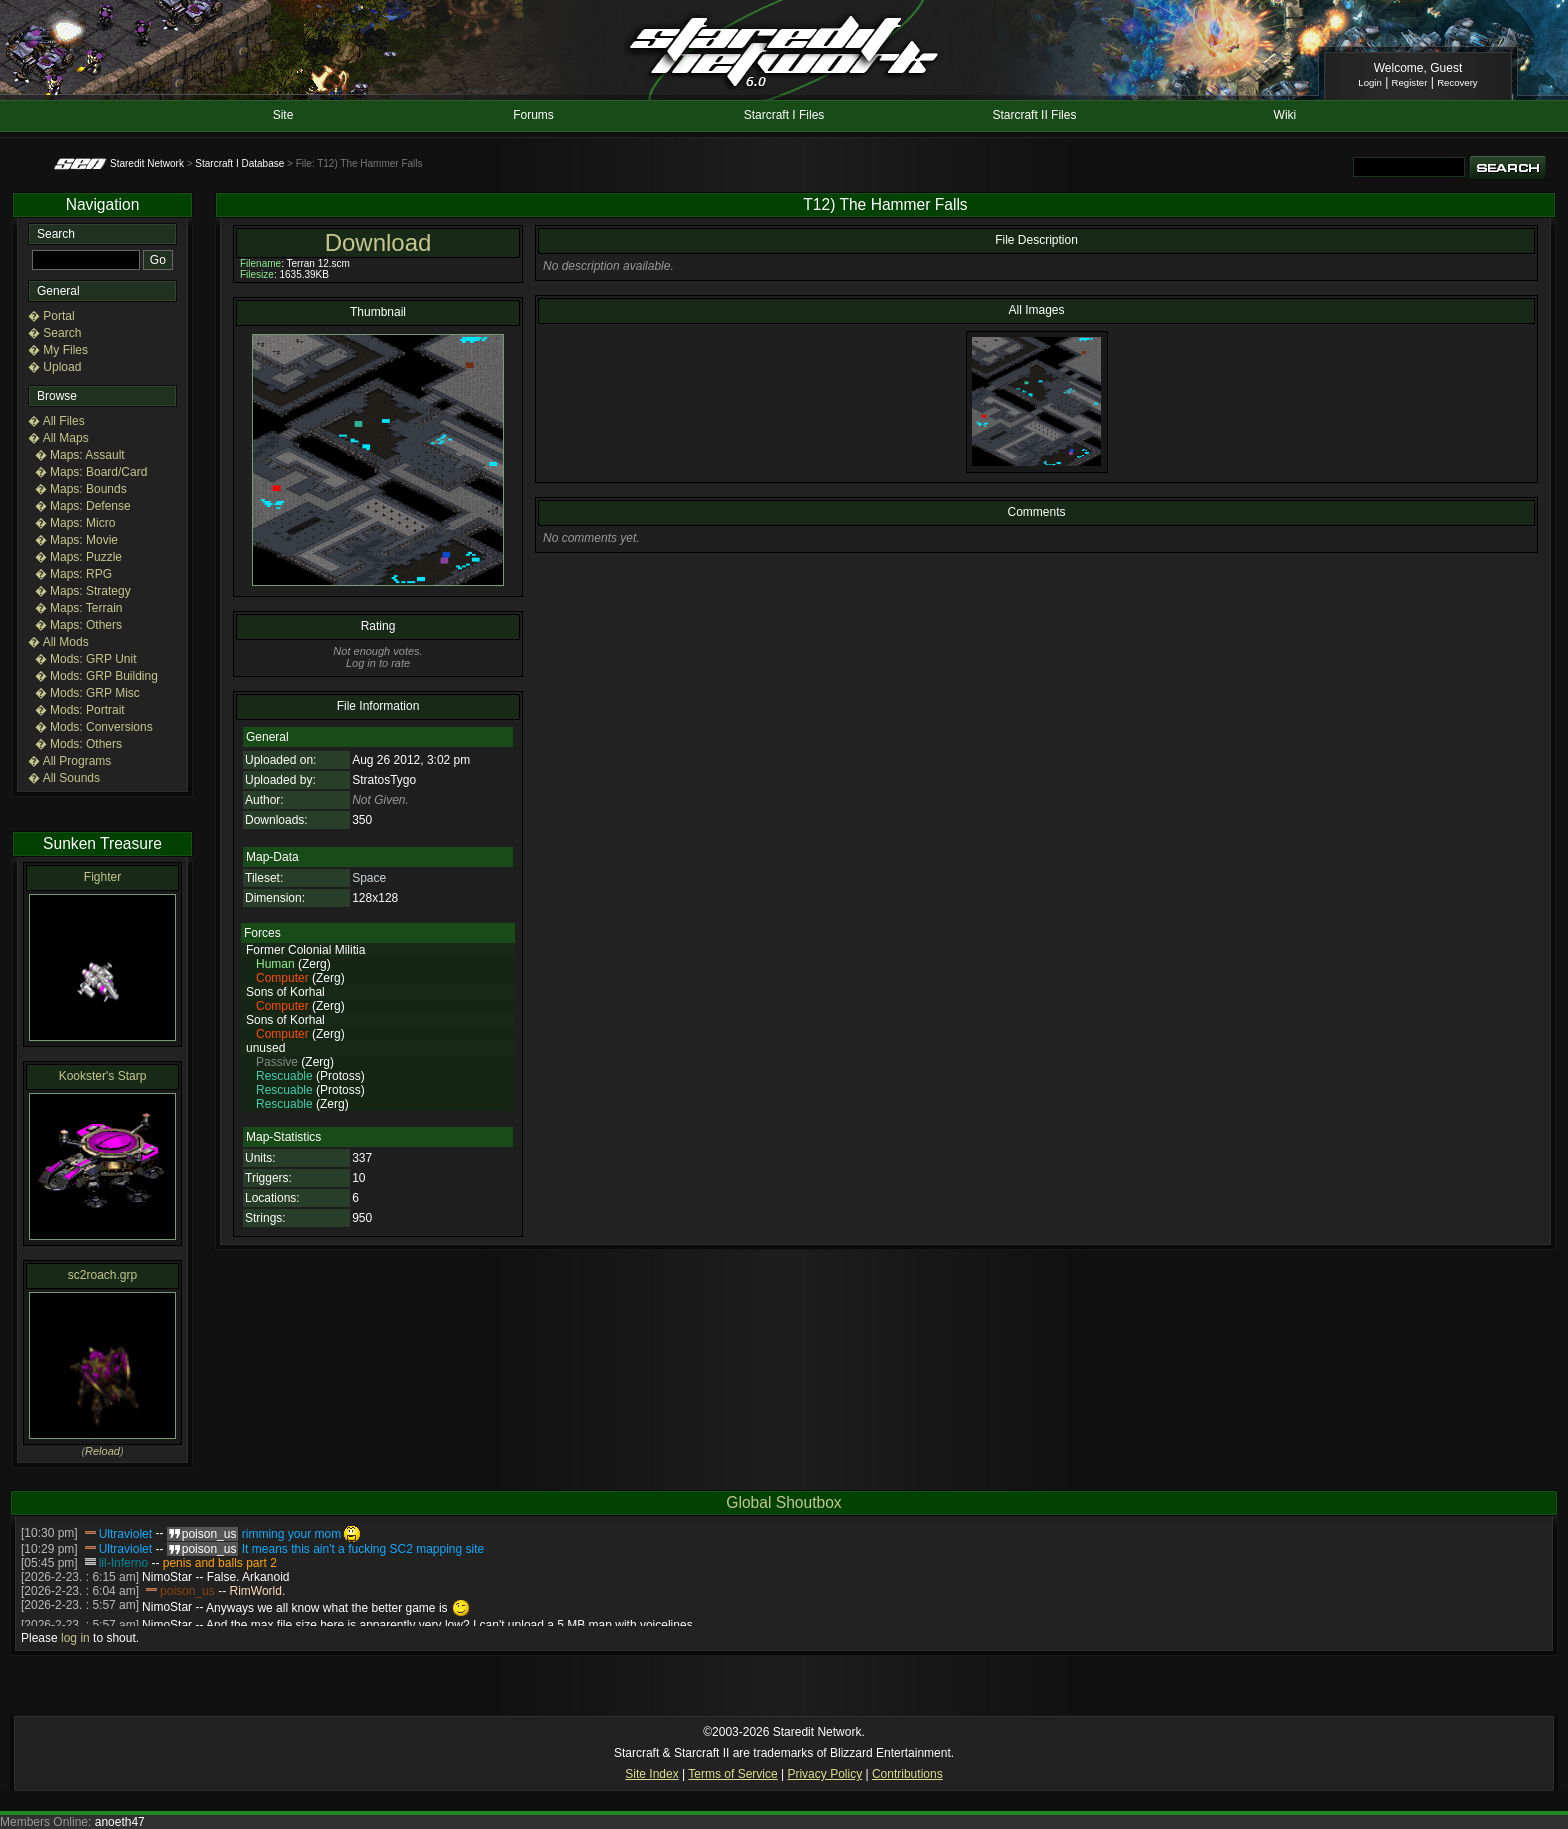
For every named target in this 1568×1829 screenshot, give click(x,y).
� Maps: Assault (80, 455)
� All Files (56, 421)
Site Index (651, 1774)
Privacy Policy (824, 1774)
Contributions (907, 1774)
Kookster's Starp (103, 1076)
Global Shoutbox (783, 1502)
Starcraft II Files (1034, 115)
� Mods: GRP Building (96, 676)
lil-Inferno (123, 1563)
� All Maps (58, 438)
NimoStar (167, 1577)
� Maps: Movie (76, 540)
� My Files (58, 350)
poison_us (187, 1591)
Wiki (1285, 115)
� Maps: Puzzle (78, 557)
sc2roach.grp (102, 1275)
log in (75, 1638)
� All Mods (58, 642)
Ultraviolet (125, 1534)
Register (1410, 82)
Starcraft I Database (239, 163)
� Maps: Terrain (79, 608)
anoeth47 (120, 1822)
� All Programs (69, 761)
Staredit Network (147, 163)
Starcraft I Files (784, 115)
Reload (102, 1451)
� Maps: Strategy (83, 591)
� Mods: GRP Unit (86, 659)
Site (283, 115)
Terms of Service (732, 1774)
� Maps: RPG (73, 574)
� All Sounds (64, 778)
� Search (54, 333)
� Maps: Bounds (81, 489)
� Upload (54, 367)
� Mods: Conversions (94, 727)
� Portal (51, 316)
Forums (533, 115)
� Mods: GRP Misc (87, 693)
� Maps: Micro (75, 523)
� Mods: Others (78, 744)
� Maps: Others (78, 625)
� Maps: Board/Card (91, 472)
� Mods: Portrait (80, 710)
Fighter (102, 877)
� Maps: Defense (83, 506)
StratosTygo (384, 780)
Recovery (1457, 82)
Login (1369, 82)
